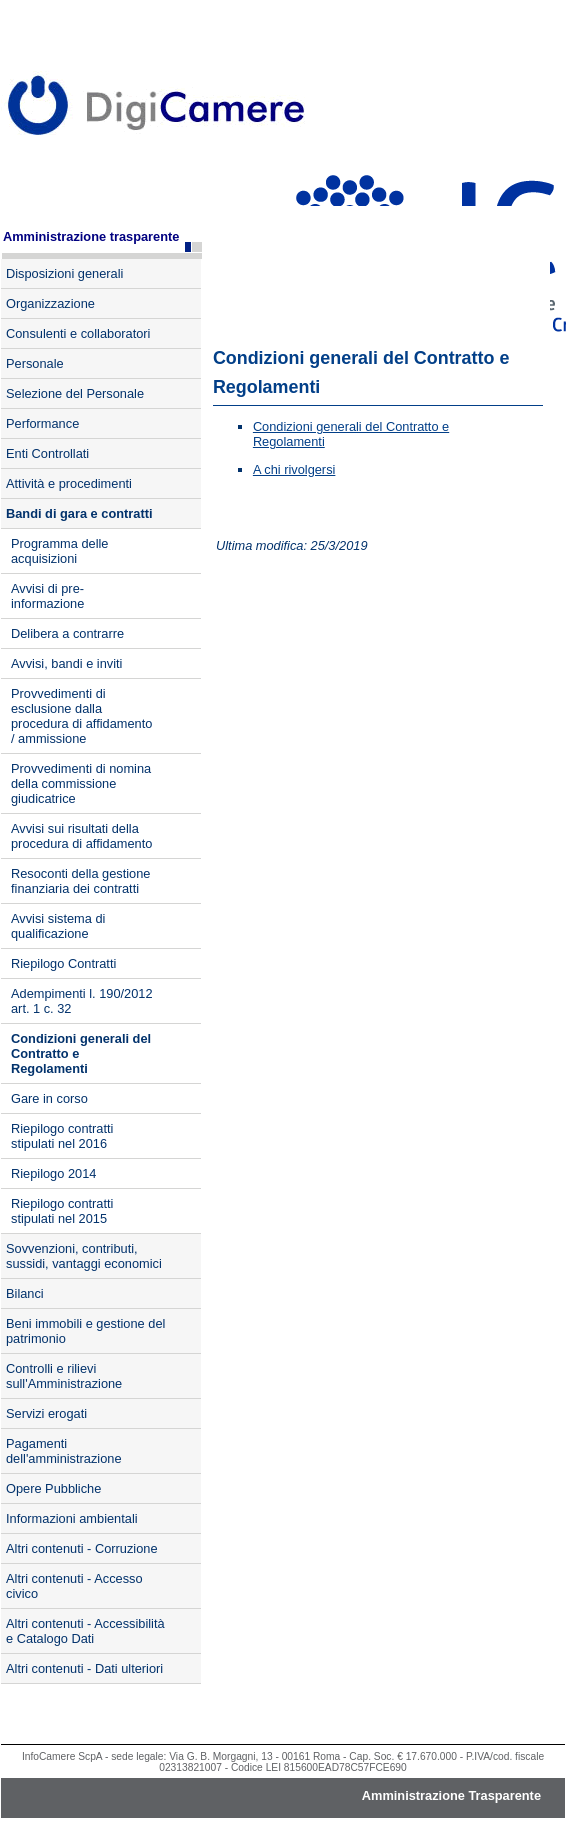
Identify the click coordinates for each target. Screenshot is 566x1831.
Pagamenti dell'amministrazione (64, 1451)
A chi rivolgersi (294, 469)
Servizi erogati (46, 1413)
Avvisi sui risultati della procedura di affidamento (81, 836)
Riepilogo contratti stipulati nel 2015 (62, 1211)
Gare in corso (49, 1098)
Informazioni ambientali (72, 1518)
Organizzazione (50, 303)
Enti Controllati (47, 453)
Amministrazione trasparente (91, 236)
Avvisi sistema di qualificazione (58, 926)
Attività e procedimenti (69, 483)
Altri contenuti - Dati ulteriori (84, 1668)
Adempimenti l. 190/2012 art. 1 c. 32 (82, 1001)
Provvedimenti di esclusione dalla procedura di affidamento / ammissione (81, 716)
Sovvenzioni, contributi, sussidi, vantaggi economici (84, 1256)
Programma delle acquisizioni (59, 551)
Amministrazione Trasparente (451, 1795)
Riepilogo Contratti (63, 963)
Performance (42, 423)
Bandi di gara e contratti (79, 513)
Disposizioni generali (64, 273)
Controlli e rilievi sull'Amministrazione (64, 1376)
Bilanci (25, 1293)
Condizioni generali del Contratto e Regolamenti (81, 1053)
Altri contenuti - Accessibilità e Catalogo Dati (85, 1631)
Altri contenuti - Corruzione (82, 1548)
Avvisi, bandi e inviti (66, 663)
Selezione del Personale (75, 393)
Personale (35, 363)
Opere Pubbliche (53, 1488)
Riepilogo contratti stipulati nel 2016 (62, 1136)
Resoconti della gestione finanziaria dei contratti (80, 881)
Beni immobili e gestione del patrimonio (85, 1331)
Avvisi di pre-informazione (47, 596)
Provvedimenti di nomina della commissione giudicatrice (81, 783)
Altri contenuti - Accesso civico (74, 1586)
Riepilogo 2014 (53, 1173)
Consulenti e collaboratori (78, 333)
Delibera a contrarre (67, 633)
